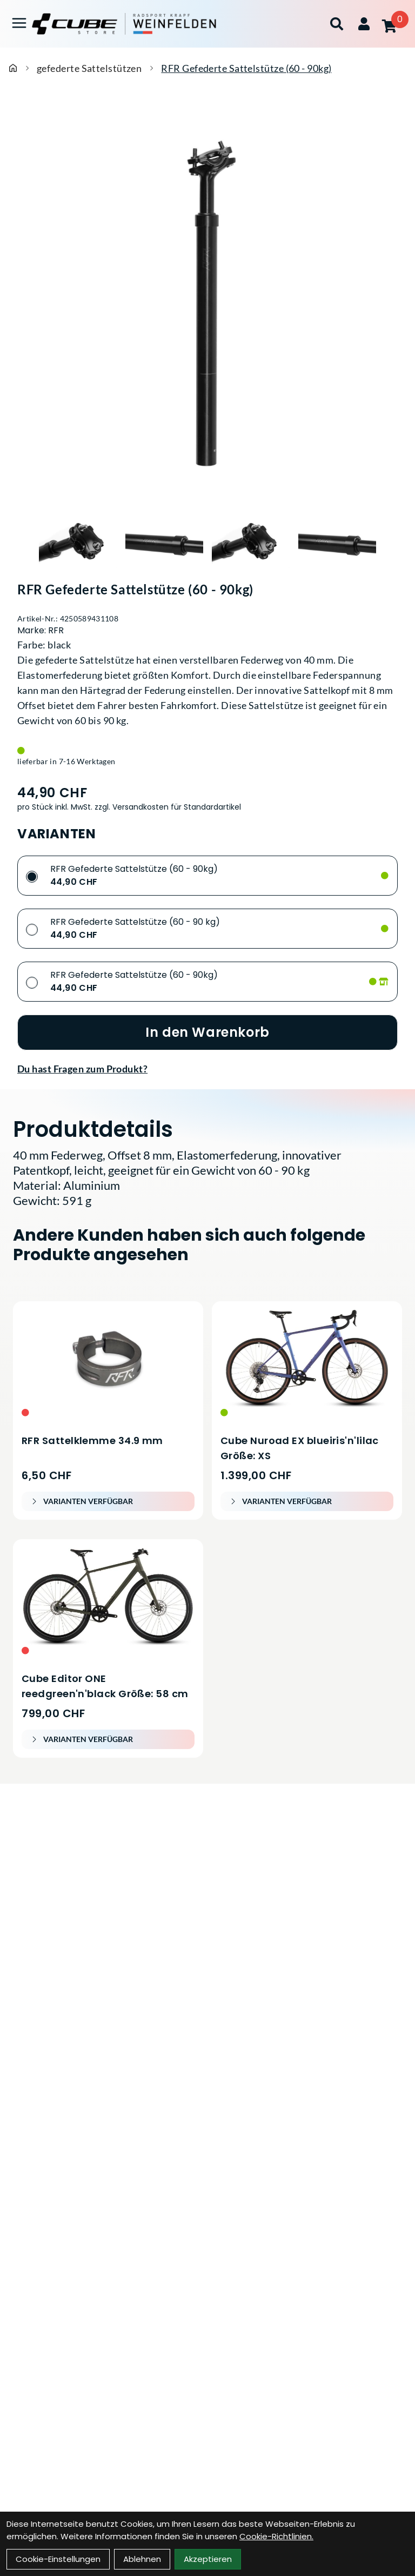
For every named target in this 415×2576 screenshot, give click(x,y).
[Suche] (337, 24)
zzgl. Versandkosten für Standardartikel (168, 807)
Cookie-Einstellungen (58, 2559)
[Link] (19, 23)
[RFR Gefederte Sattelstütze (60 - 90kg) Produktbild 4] (337, 542)
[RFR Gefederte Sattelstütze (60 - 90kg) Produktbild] (207, 304)
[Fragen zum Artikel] (207, 1068)
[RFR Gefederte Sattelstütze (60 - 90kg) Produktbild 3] (251, 542)
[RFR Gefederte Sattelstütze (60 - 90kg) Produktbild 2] (164, 542)
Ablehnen (142, 2559)
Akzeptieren (208, 2559)
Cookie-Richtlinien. (276, 2536)
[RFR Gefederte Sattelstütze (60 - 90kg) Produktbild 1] (78, 542)
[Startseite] (13, 68)
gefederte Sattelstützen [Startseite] (89, 68)
